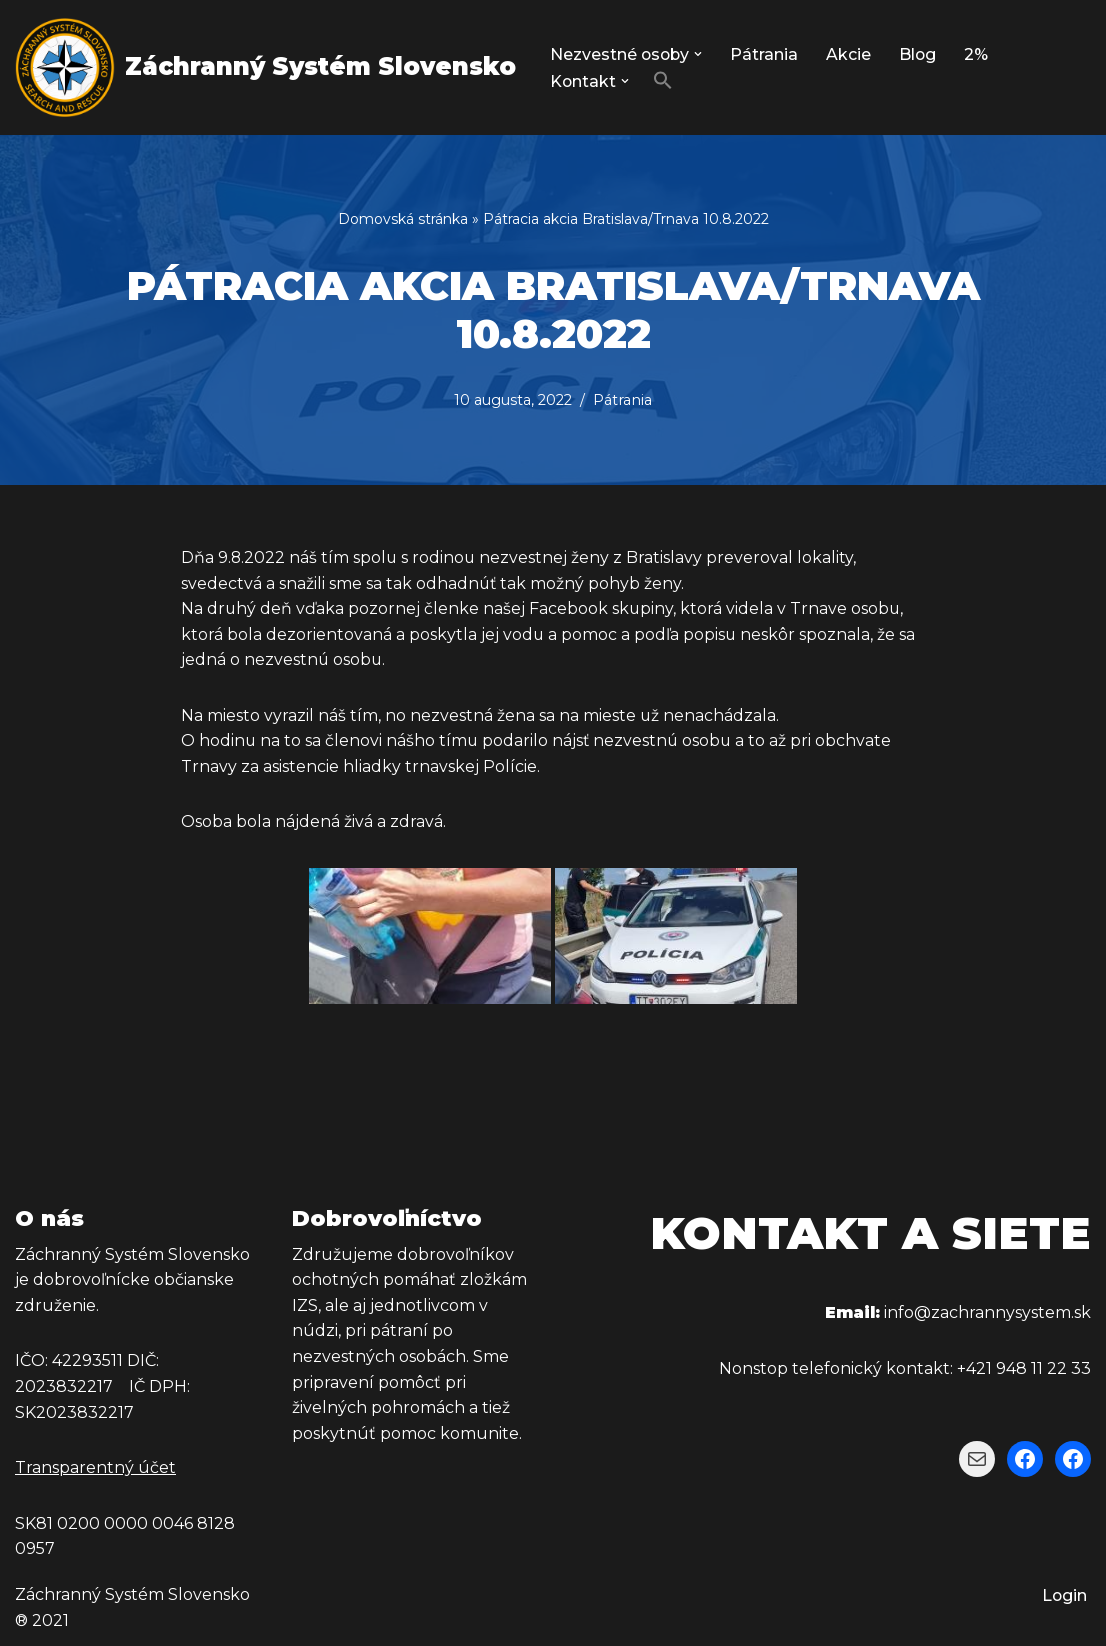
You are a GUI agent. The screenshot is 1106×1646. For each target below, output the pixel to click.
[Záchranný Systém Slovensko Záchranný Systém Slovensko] (265, 67)
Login (1064, 1596)
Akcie (851, 54)
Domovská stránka (403, 219)
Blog (921, 54)
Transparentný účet (95, 1468)
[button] (701, 54)
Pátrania (767, 54)
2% (980, 54)
